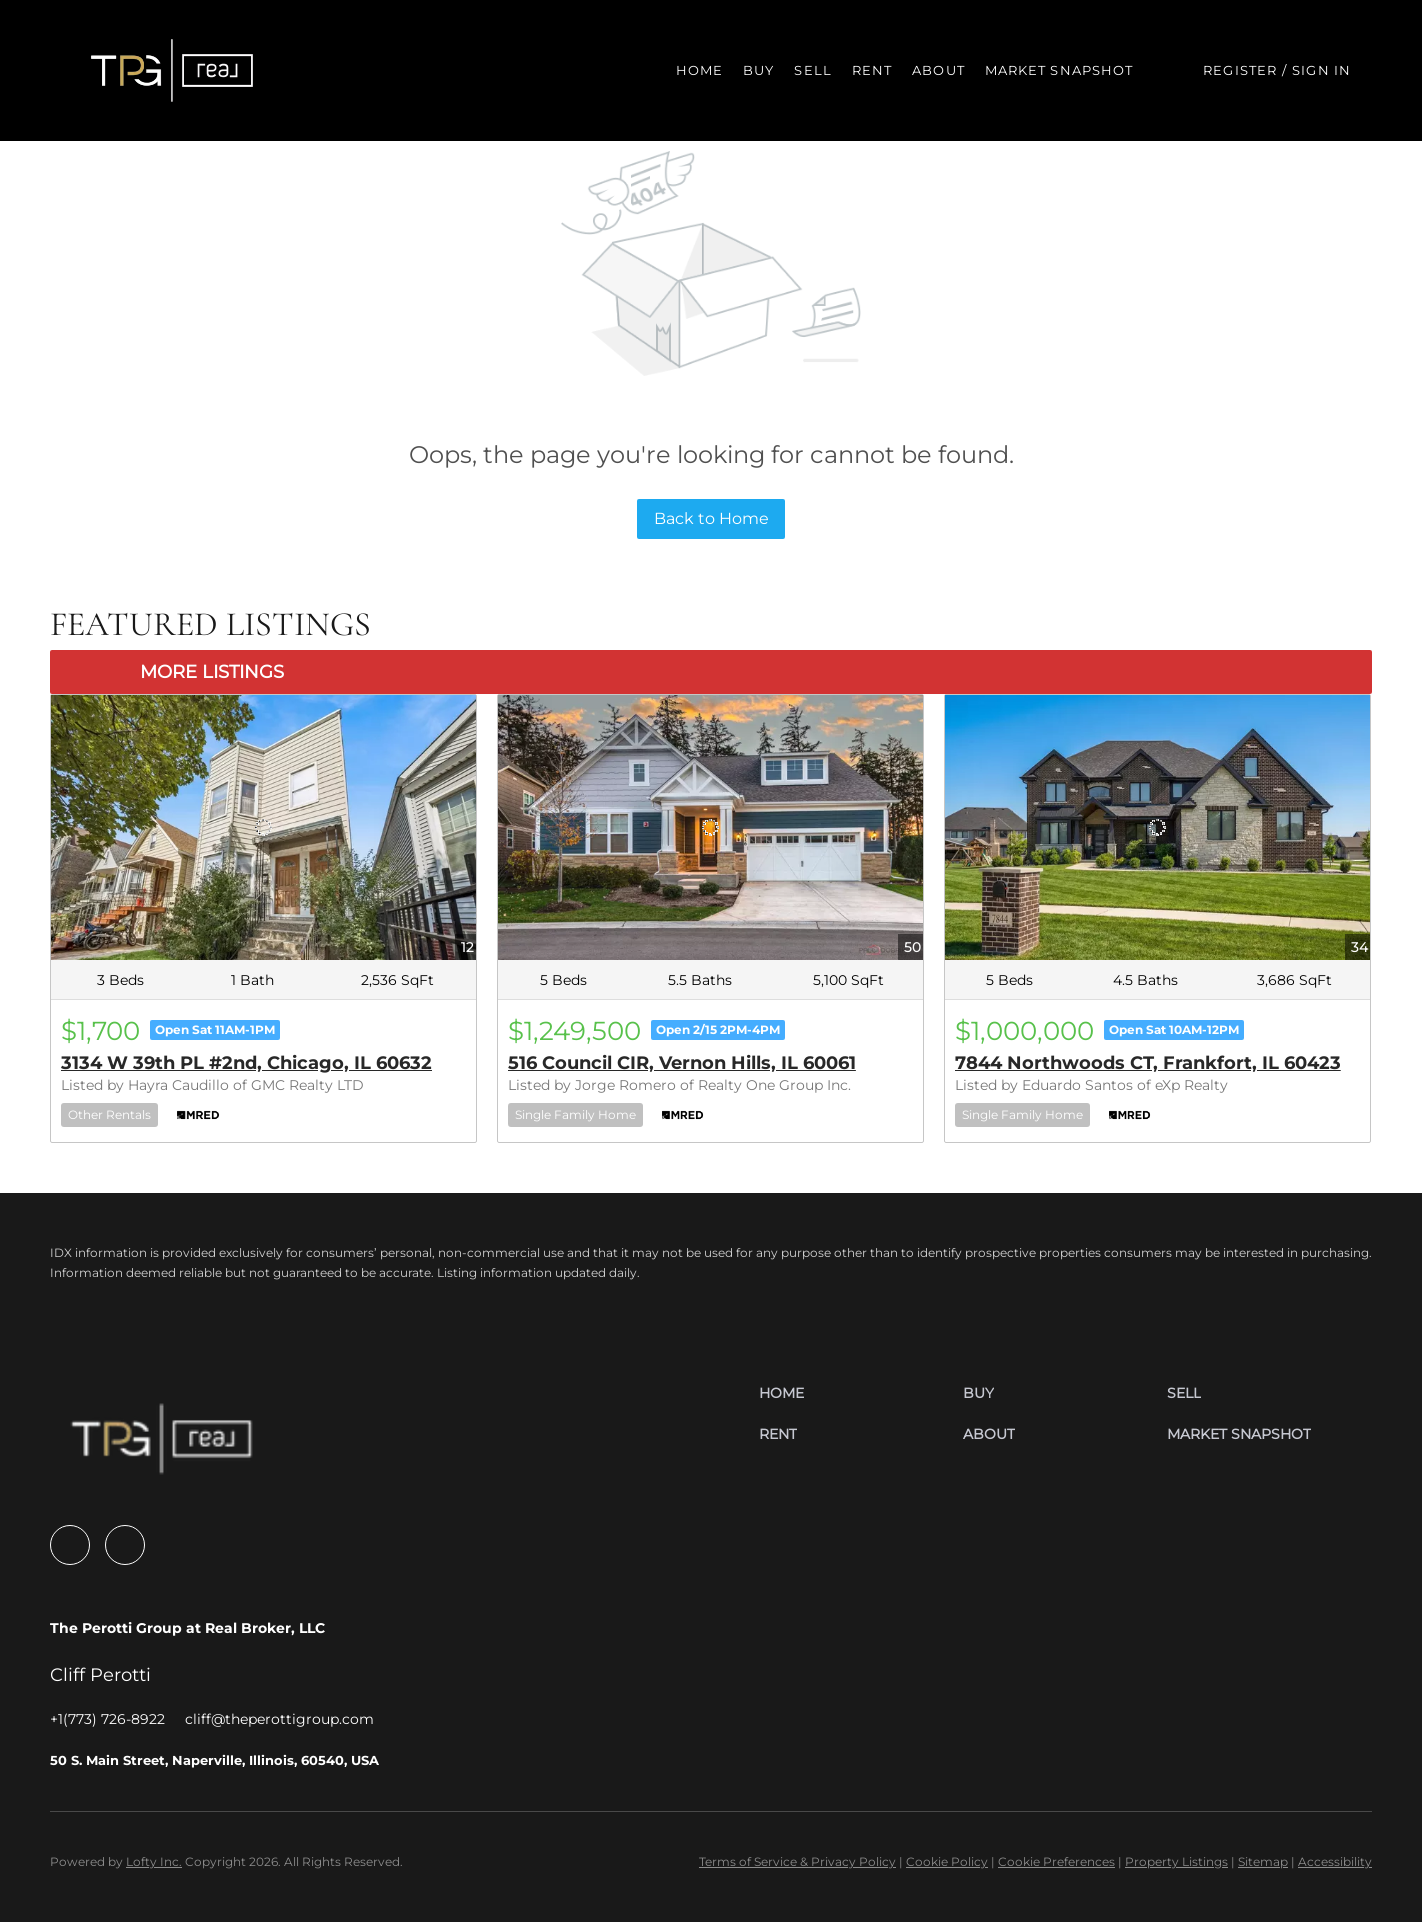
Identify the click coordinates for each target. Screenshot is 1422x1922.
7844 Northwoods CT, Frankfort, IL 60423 (1148, 1063)
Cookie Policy (947, 1861)
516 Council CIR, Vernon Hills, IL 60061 (682, 1063)
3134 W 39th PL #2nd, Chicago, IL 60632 (246, 1063)
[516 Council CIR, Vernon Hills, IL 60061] (710, 828)
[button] (172, 70)
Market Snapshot (1059, 70)
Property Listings (1176, 1861)
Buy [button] (758, 70)
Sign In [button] (1321, 70)
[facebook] (70, 1545)
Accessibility (1335, 1861)
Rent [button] (872, 70)
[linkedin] (125, 1545)
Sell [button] (812, 70)
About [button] (938, 70)
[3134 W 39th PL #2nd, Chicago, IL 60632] (263, 828)
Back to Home (711, 518)
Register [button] (1240, 70)
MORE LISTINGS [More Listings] (212, 672)
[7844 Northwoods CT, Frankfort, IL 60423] (1157, 828)
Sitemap (1263, 1861)
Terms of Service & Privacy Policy (797, 1861)
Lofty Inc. (154, 1861)
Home (699, 70)
